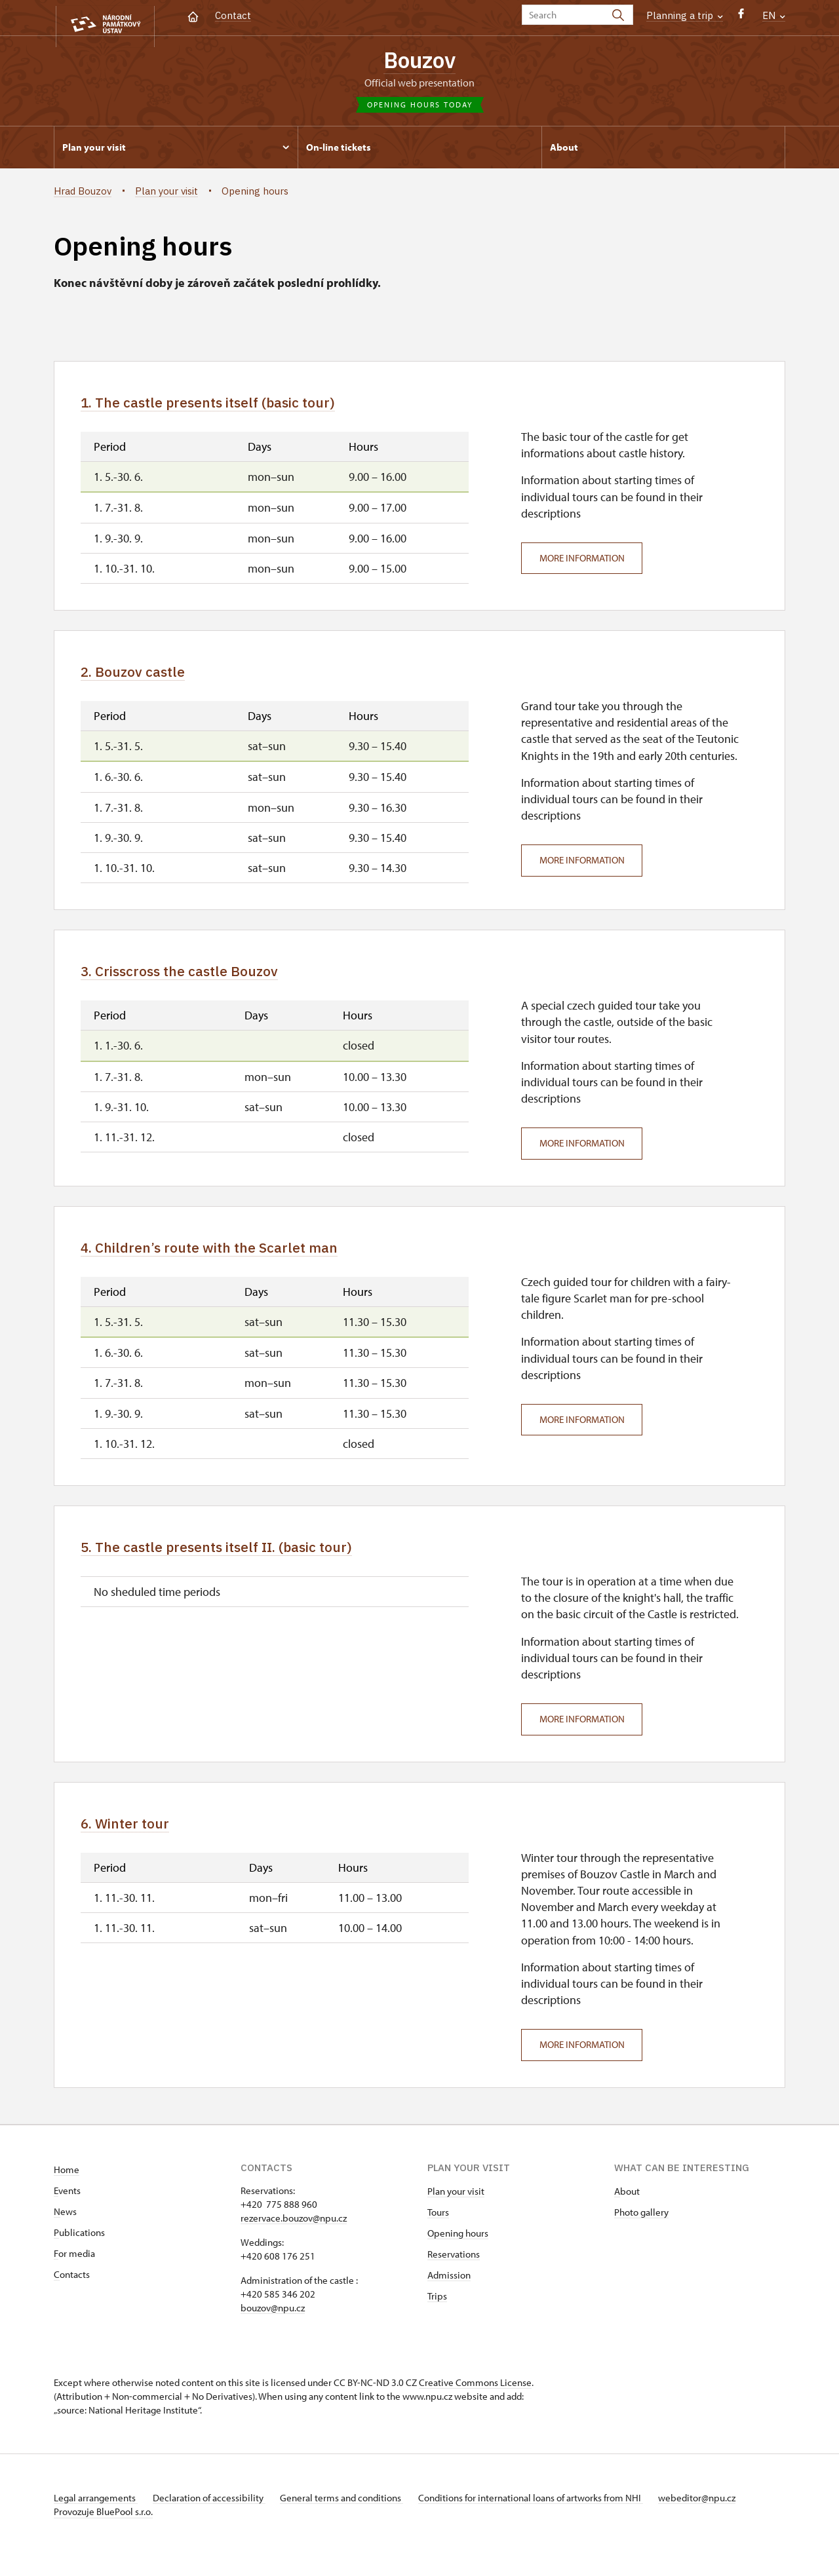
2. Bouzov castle (143, 679)
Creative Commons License (475, 2403)
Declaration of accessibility (215, 2518)
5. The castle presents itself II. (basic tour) (244, 1562)
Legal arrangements (96, 2518)
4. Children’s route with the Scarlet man (234, 1260)
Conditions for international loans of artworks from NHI (549, 2518)
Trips (437, 2317)
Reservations (453, 2275)
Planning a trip (684, 15)
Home (66, 2190)
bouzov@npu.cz (273, 2328)
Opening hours (457, 2254)
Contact (233, 15)
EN (773, 15)
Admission (449, 2296)
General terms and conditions (354, 2518)
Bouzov (419, 61)
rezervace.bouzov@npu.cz (294, 2239)
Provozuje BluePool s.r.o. (103, 2532)
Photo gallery (641, 2233)
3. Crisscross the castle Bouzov (199, 981)
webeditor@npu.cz (721, 2518)
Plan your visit (455, 2212)
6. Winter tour (135, 1841)
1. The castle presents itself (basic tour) (233, 407)
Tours (438, 2233)
